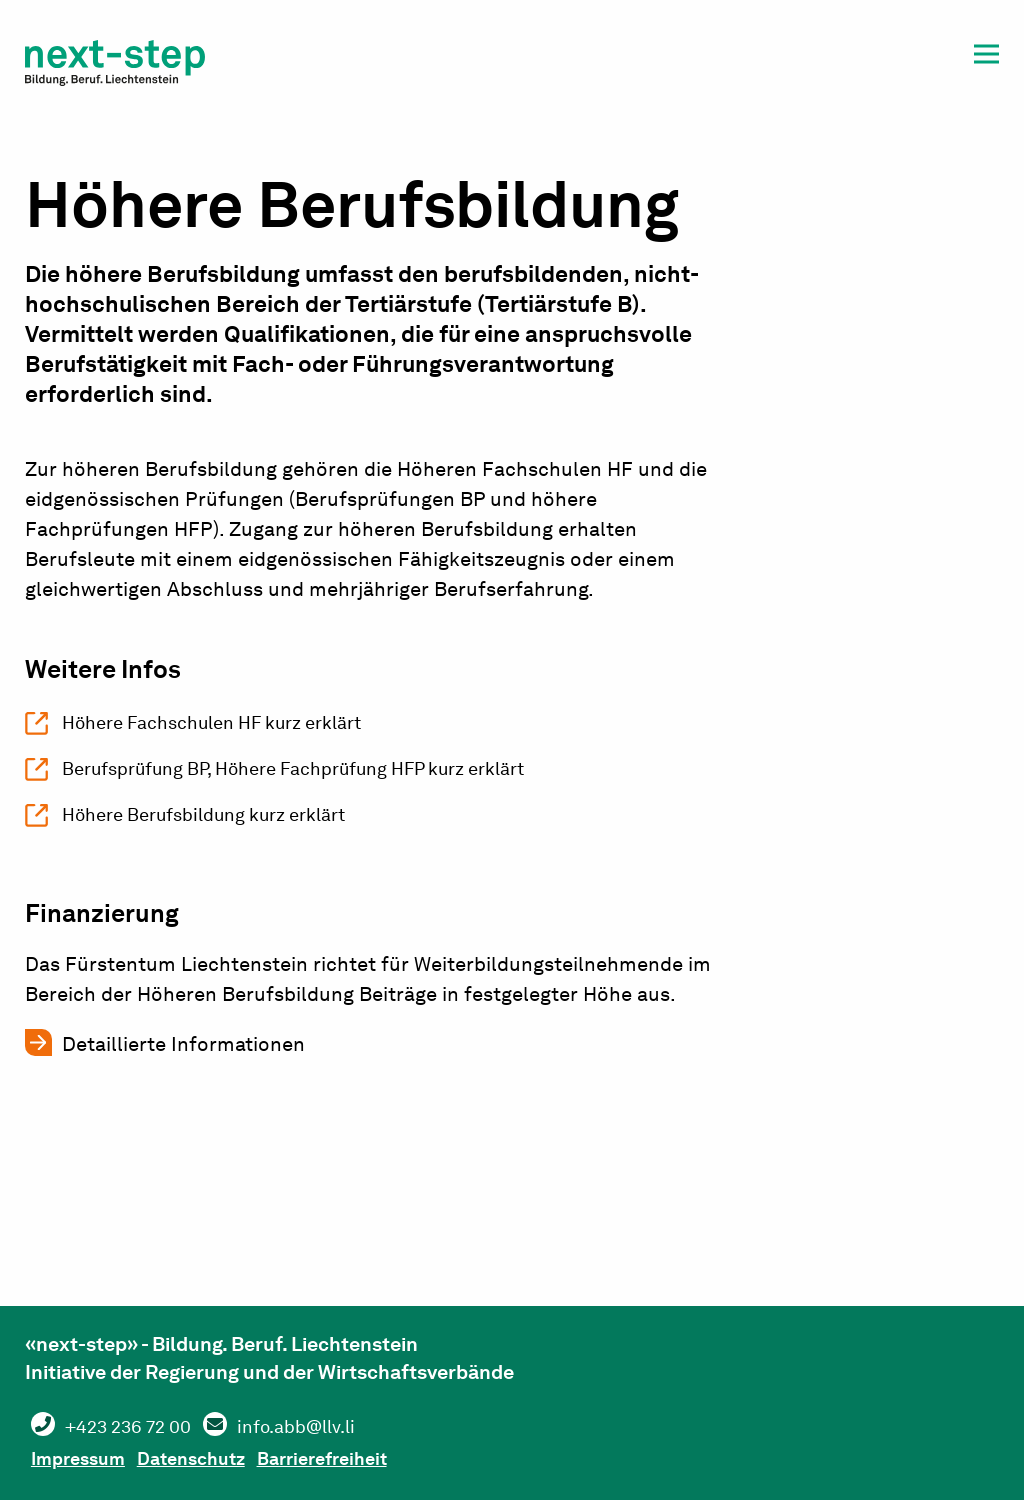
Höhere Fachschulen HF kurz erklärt (231, 725)
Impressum (87, 1456)
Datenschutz (219, 1456)
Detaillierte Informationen (183, 1056)
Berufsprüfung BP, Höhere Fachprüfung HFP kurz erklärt (325, 775)
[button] (986, 57)
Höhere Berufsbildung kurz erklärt (221, 825)
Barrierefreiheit (370, 1456)
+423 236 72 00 (139, 1426)
